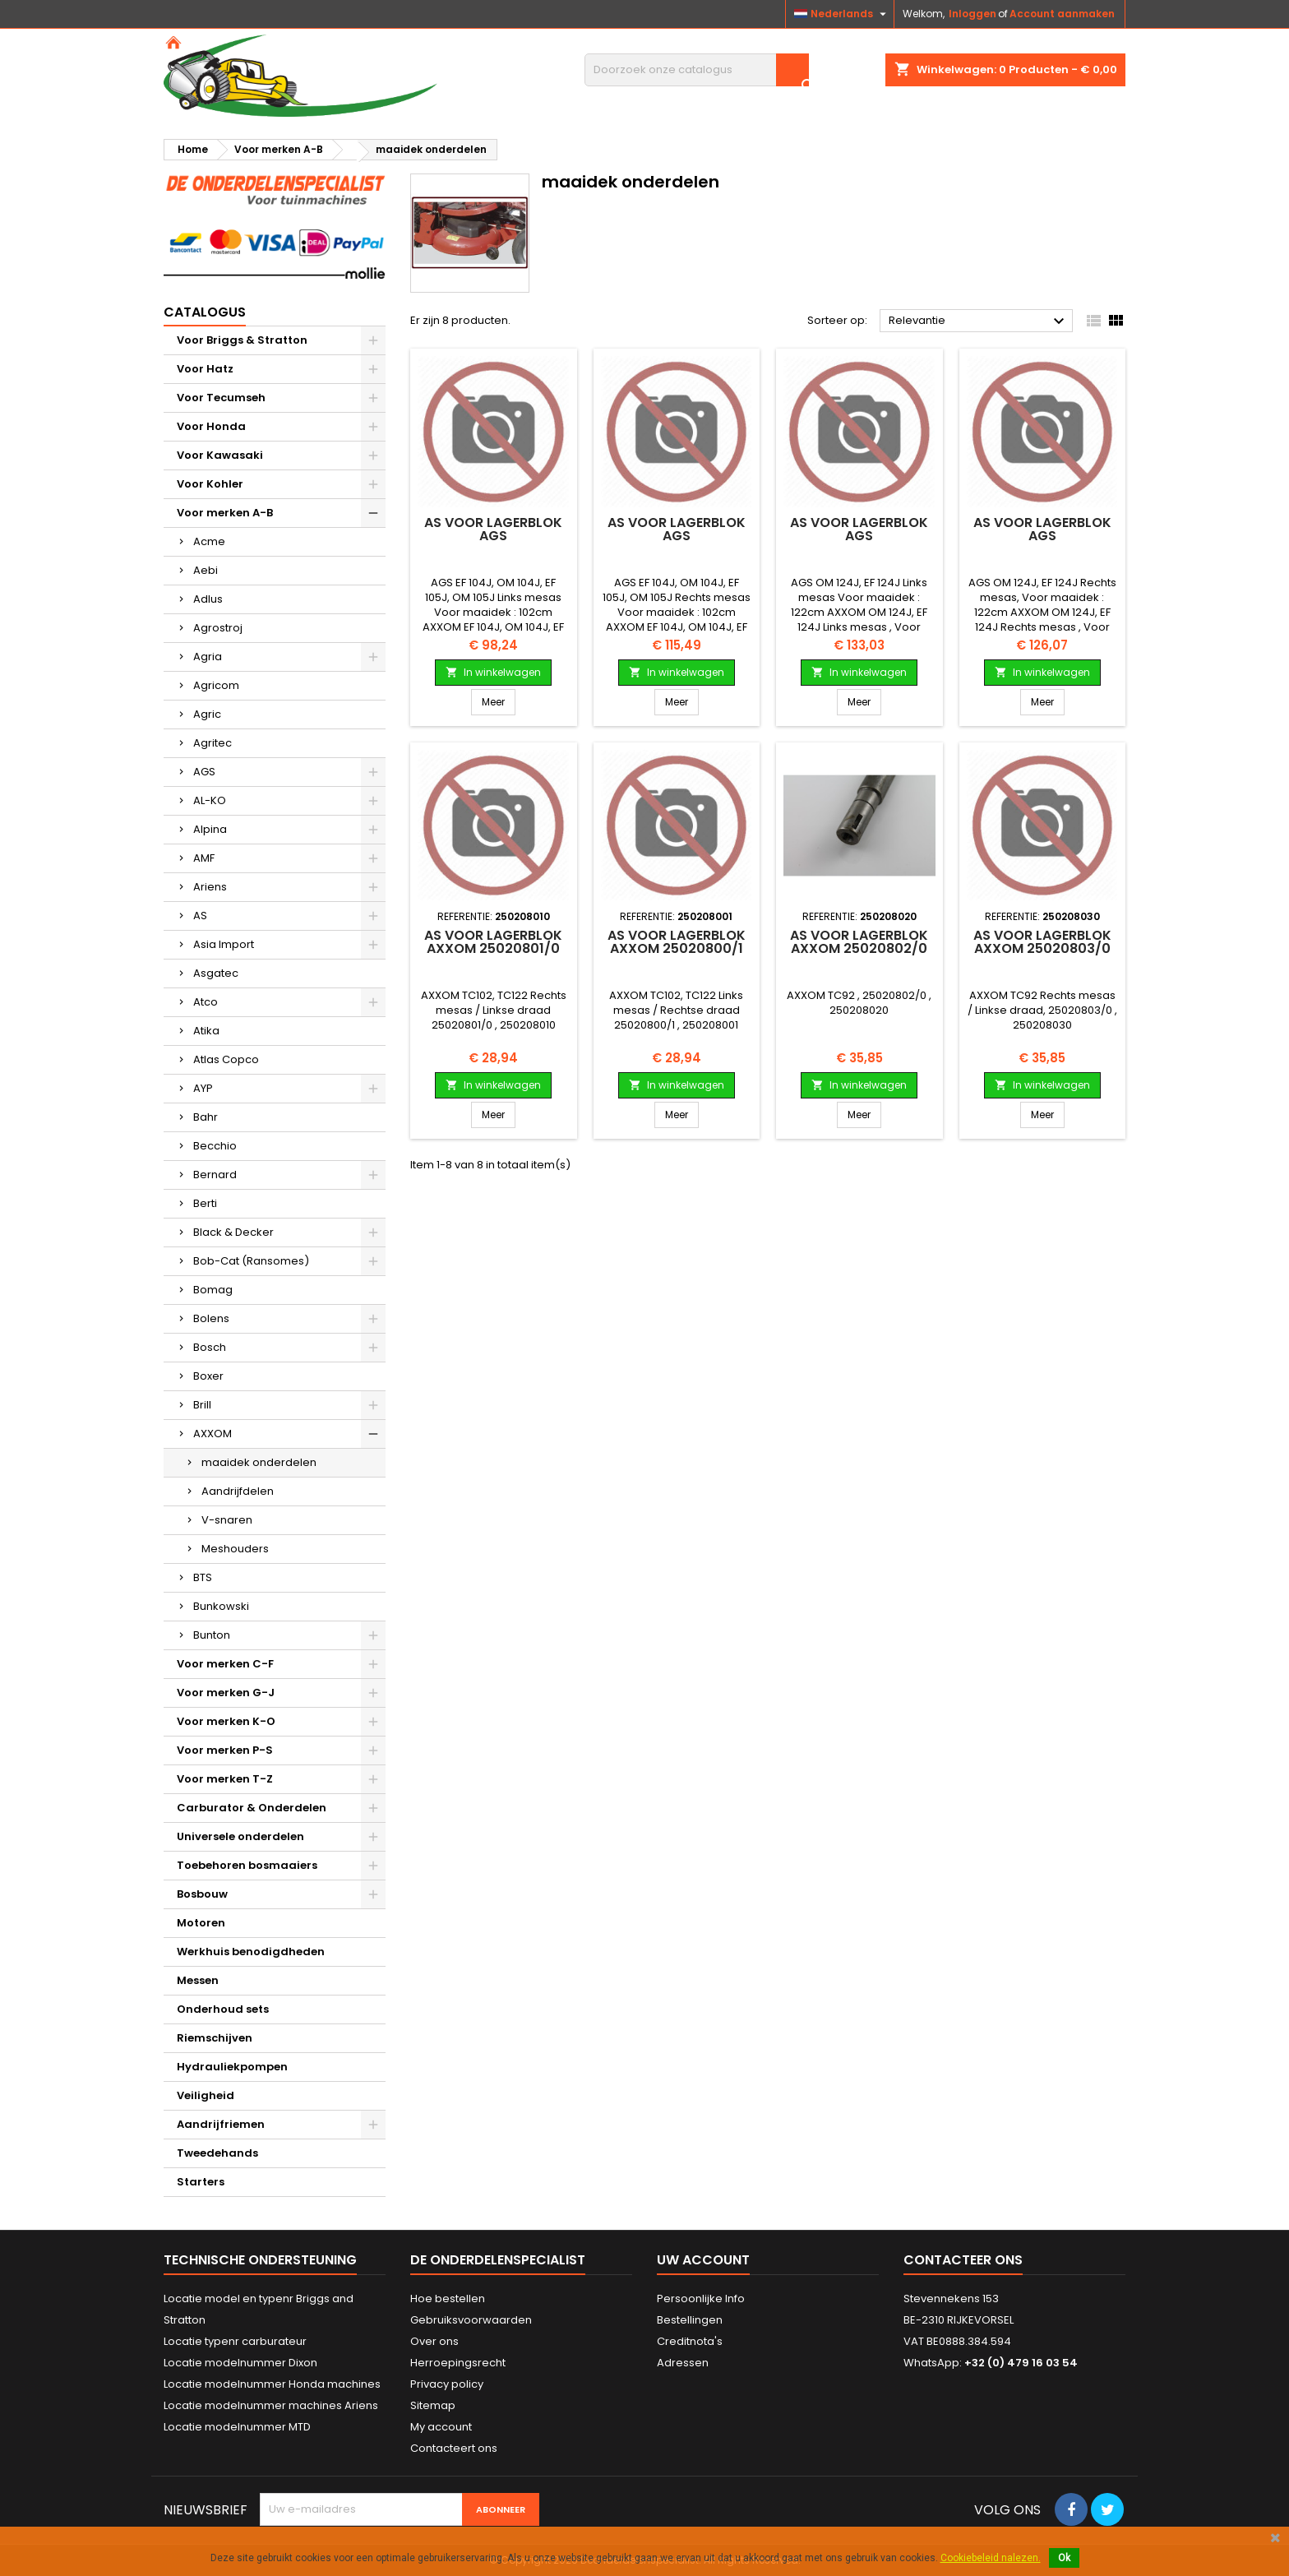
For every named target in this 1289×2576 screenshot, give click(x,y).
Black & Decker (233, 1232)
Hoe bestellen (447, 2298)
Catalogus (205, 312)
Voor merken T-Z (225, 1779)
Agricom (216, 685)
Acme (209, 541)
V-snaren (226, 1520)
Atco (205, 1002)
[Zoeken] (696, 69)
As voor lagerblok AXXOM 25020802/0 (859, 942)
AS (200, 915)
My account (441, 2427)
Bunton (211, 1635)
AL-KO (209, 800)
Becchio (215, 1146)
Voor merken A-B (225, 512)
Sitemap (432, 2405)
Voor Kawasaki (220, 455)
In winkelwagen (493, 672)
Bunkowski (221, 1606)
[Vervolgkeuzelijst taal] (842, 14)
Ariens (210, 887)
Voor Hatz (205, 369)
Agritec (212, 743)
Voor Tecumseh (221, 397)
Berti (205, 1203)
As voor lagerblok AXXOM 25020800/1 (677, 942)
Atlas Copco (226, 1059)
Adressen (683, 2362)
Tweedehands (217, 2153)
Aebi (205, 570)
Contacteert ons (453, 2448)
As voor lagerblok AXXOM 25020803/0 (1042, 942)
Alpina (210, 829)
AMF (204, 858)
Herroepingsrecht (458, 2362)
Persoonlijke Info (701, 2298)
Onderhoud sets (223, 2009)
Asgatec (215, 973)
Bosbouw (202, 1894)
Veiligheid (205, 2095)
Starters (200, 2182)
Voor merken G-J (226, 1692)
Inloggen (972, 14)
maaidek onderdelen (258, 1462)
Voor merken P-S (225, 1750)
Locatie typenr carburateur (235, 2341)
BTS (202, 1577)
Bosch (209, 1347)
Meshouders (235, 1548)
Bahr (205, 1117)
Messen (198, 1980)
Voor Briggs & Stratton (242, 340)
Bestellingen (690, 2320)
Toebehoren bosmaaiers (247, 1865)
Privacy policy (446, 2384)
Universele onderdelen (240, 1836)
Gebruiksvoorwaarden (471, 2320)
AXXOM (212, 1433)
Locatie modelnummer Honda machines (272, 2384)
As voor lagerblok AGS (493, 529)
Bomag (213, 1289)
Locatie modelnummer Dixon (240, 2362)
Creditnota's (690, 2341)
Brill (202, 1405)
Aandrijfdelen (237, 1491)
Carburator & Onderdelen (251, 1807)
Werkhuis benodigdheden (251, 1951)
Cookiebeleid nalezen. (990, 2558)
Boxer (208, 1376)
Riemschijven (214, 2038)
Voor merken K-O (226, 1721)
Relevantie (979, 321)
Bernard (215, 1174)
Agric (207, 714)
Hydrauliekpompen (232, 2066)
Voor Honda (211, 426)
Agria (207, 656)
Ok (1064, 2558)
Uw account (703, 2259)
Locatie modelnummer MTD (237, 2427)
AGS (204, 771)
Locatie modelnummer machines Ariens (271, 2405)
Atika (206, 1030)
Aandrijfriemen (221, 2124)
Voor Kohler (210, 484)
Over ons (434, 2341)
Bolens (211, 1318)
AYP (203, 1088)
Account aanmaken (1062, 14)
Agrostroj (218, 628)
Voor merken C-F (225, 1664)
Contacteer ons (963, 2259)
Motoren (201, 1923)
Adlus (208, 599)
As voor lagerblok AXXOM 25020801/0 (493, 942)
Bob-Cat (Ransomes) (251, 1261)
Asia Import (223, 944)
